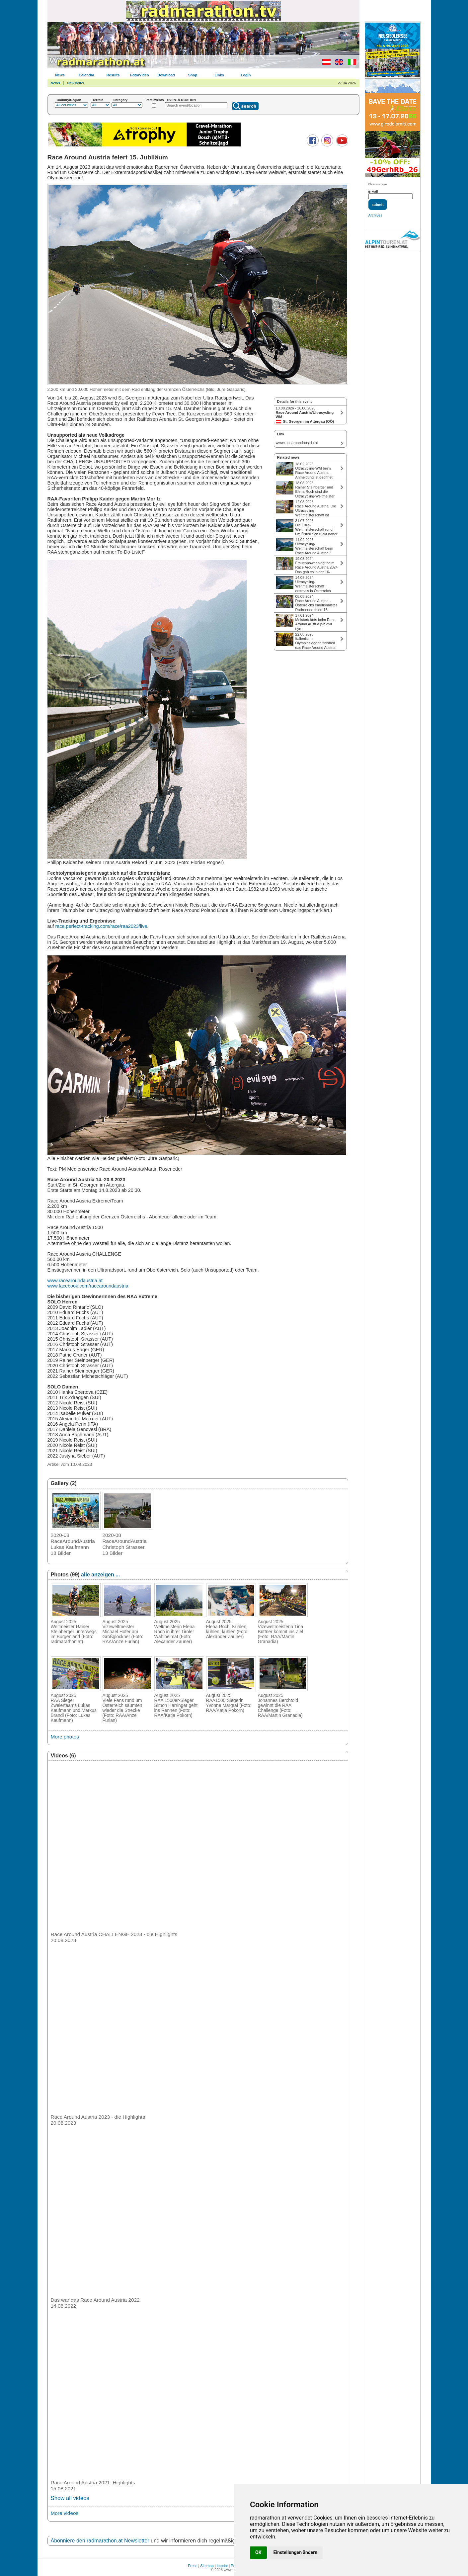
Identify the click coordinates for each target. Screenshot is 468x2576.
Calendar (86, 75)
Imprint (222, 2566)
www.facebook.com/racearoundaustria (87, 1285)
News (60, 75)
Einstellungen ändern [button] (295, 2552)
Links (219, 75)
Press (192, 2566)
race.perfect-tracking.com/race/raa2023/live (101, 926)
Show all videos (70, 2498)
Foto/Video (139, 75)
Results (113, 75)
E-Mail (373, 191)
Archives (375, 215)
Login (246, 75)
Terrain (98, 100)
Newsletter (75, 83)
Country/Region (69, 100)
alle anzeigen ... (100, 1574)
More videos (65, 2513)
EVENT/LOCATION (181, 100)
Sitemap (206, 2566)
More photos (65, 1736)
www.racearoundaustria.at (75, 1280)
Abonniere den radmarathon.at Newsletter (100, 2540)
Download (166, 75)
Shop (192, 75)
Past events (155, 100)
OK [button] (258, 2552)
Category (121, 100)
